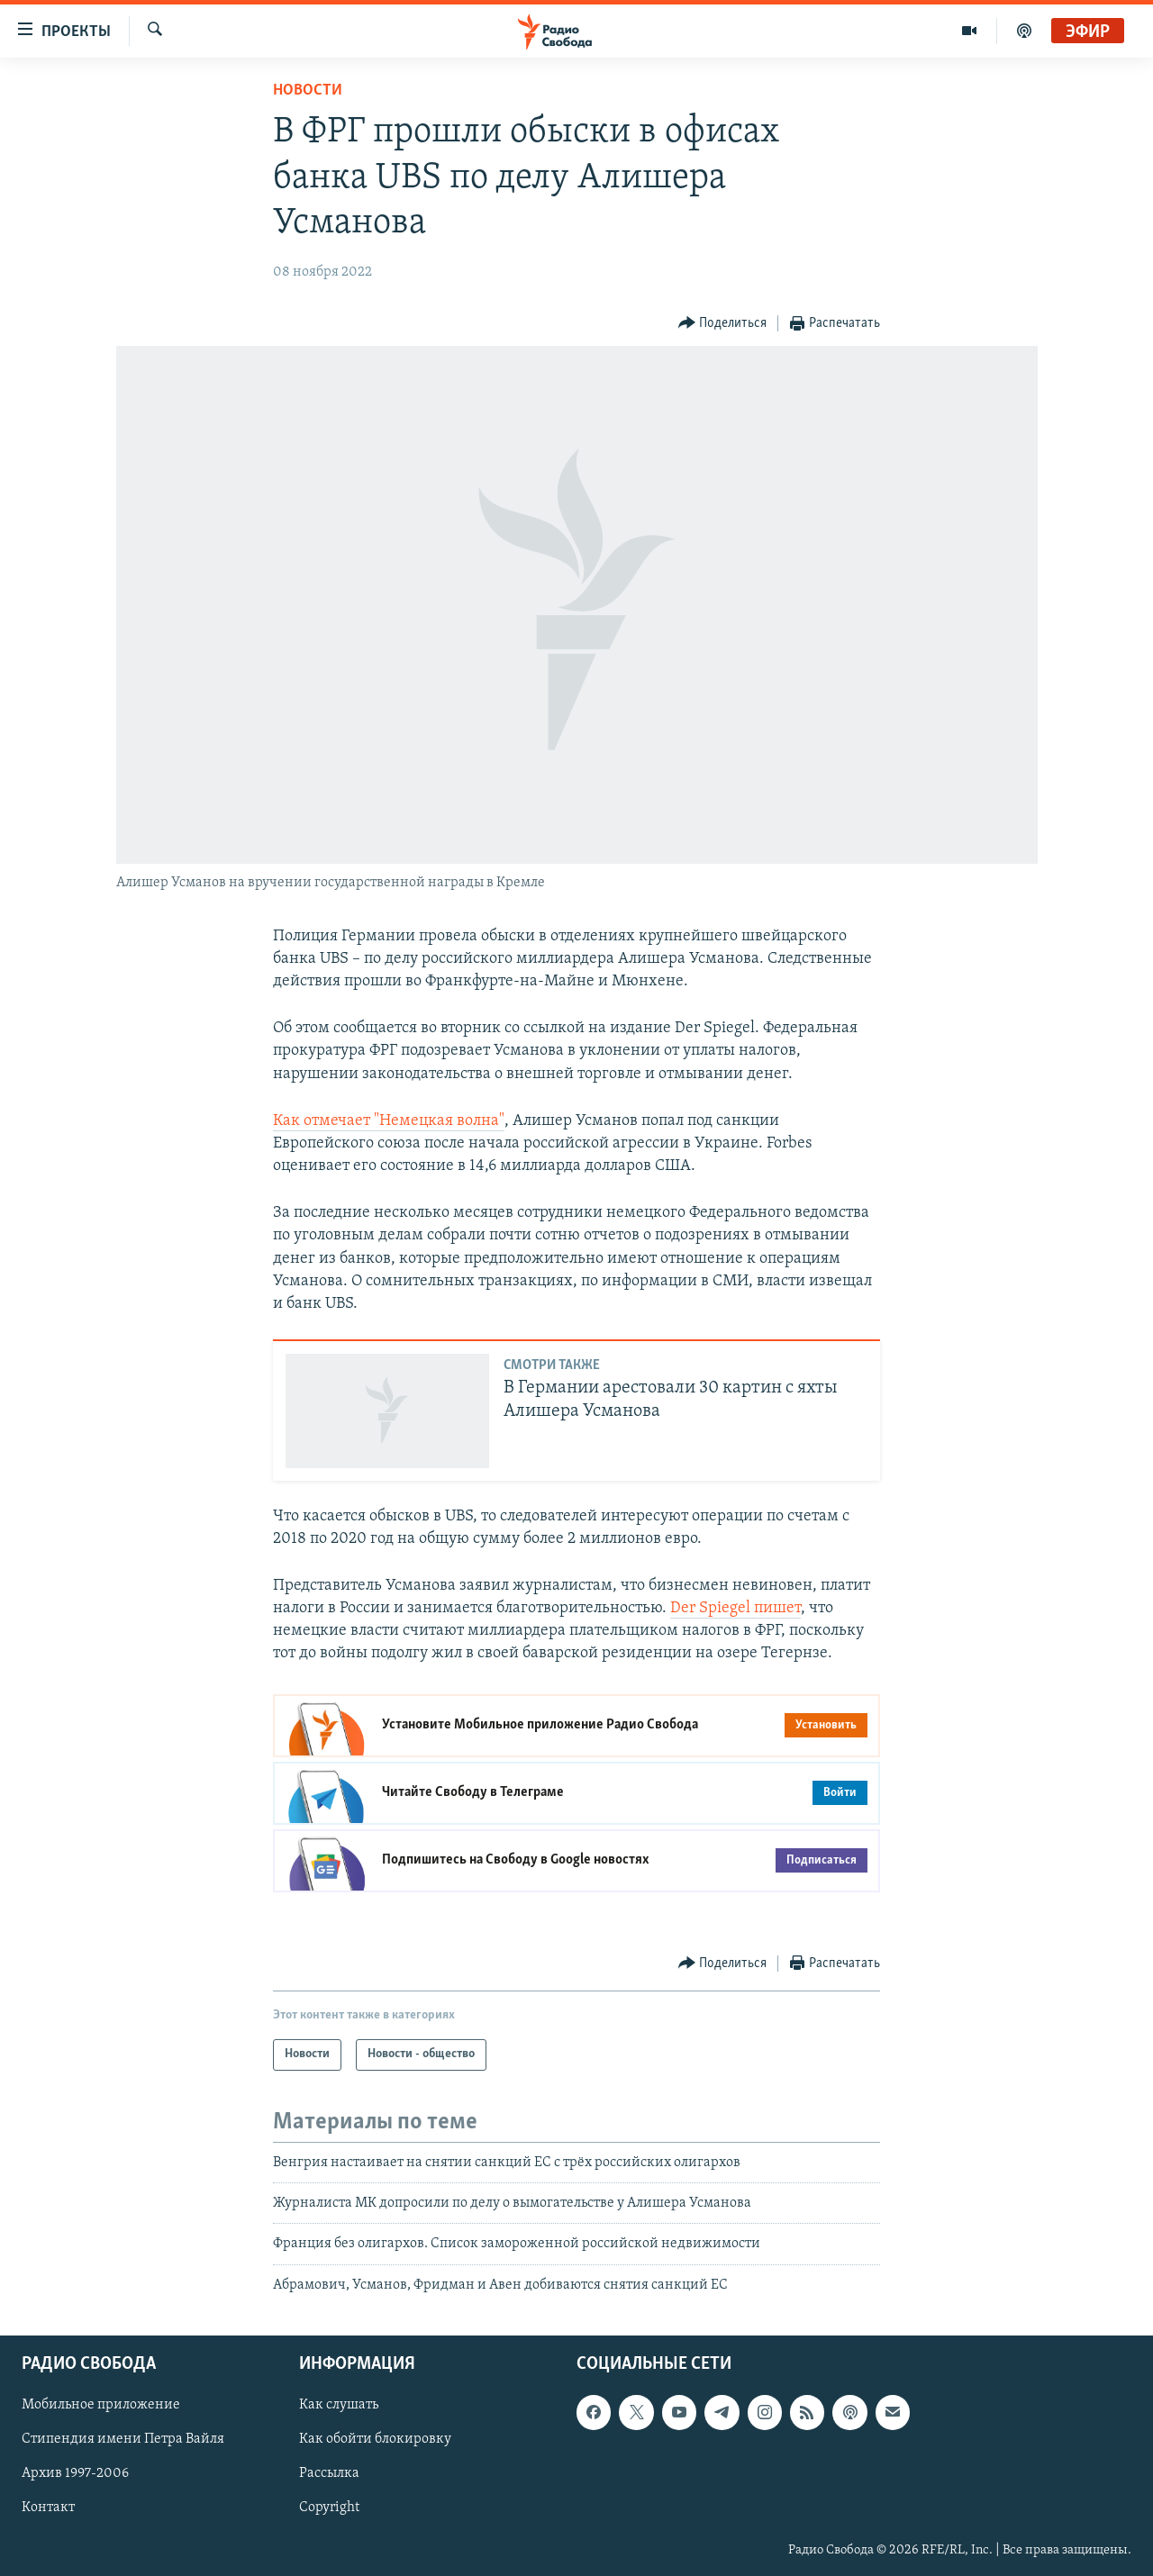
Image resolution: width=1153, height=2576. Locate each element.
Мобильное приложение (101, 2406)
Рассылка (329, 2474)
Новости (307, 90)
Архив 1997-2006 (75, 2474)
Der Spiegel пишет (735, 1608)
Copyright (329, 2508)
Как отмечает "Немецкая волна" (388, 1120)
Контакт (48, 2508)
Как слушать (338, 2406)
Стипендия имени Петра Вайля (123, 2440)
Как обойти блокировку (375, 2440)
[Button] (722, 324)
